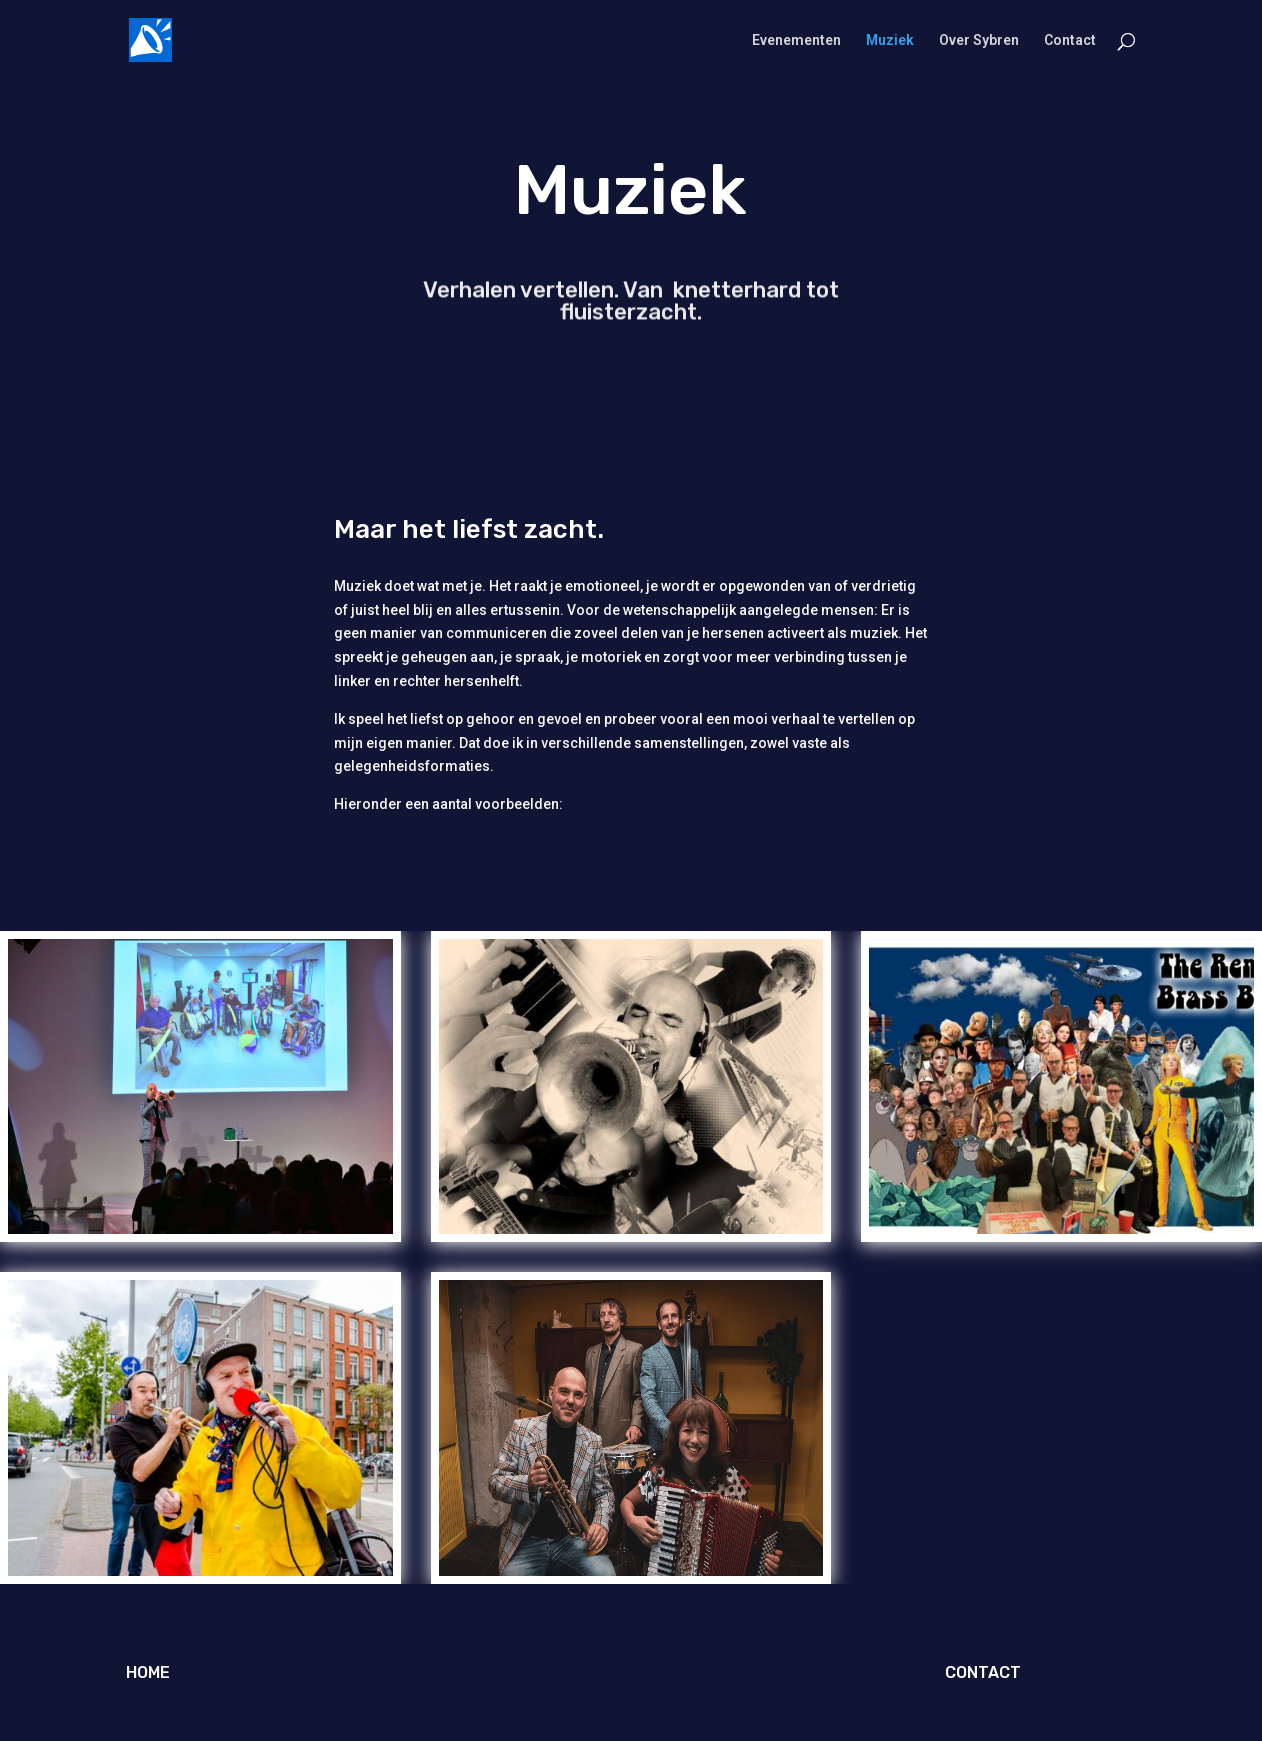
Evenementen (796, 40)
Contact (1070, 40)
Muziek (890, 40)
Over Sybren (979, 40)
